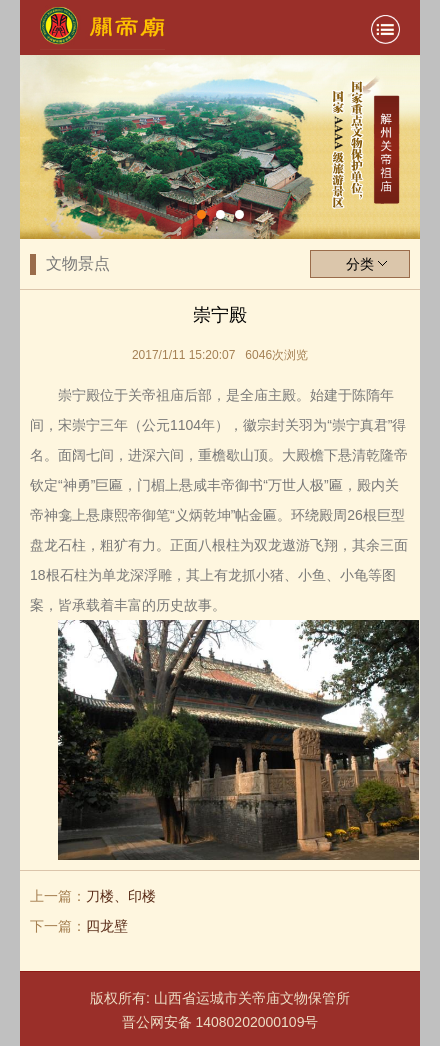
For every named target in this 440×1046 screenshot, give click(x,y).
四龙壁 (107, 926)
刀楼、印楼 (121, 896)
